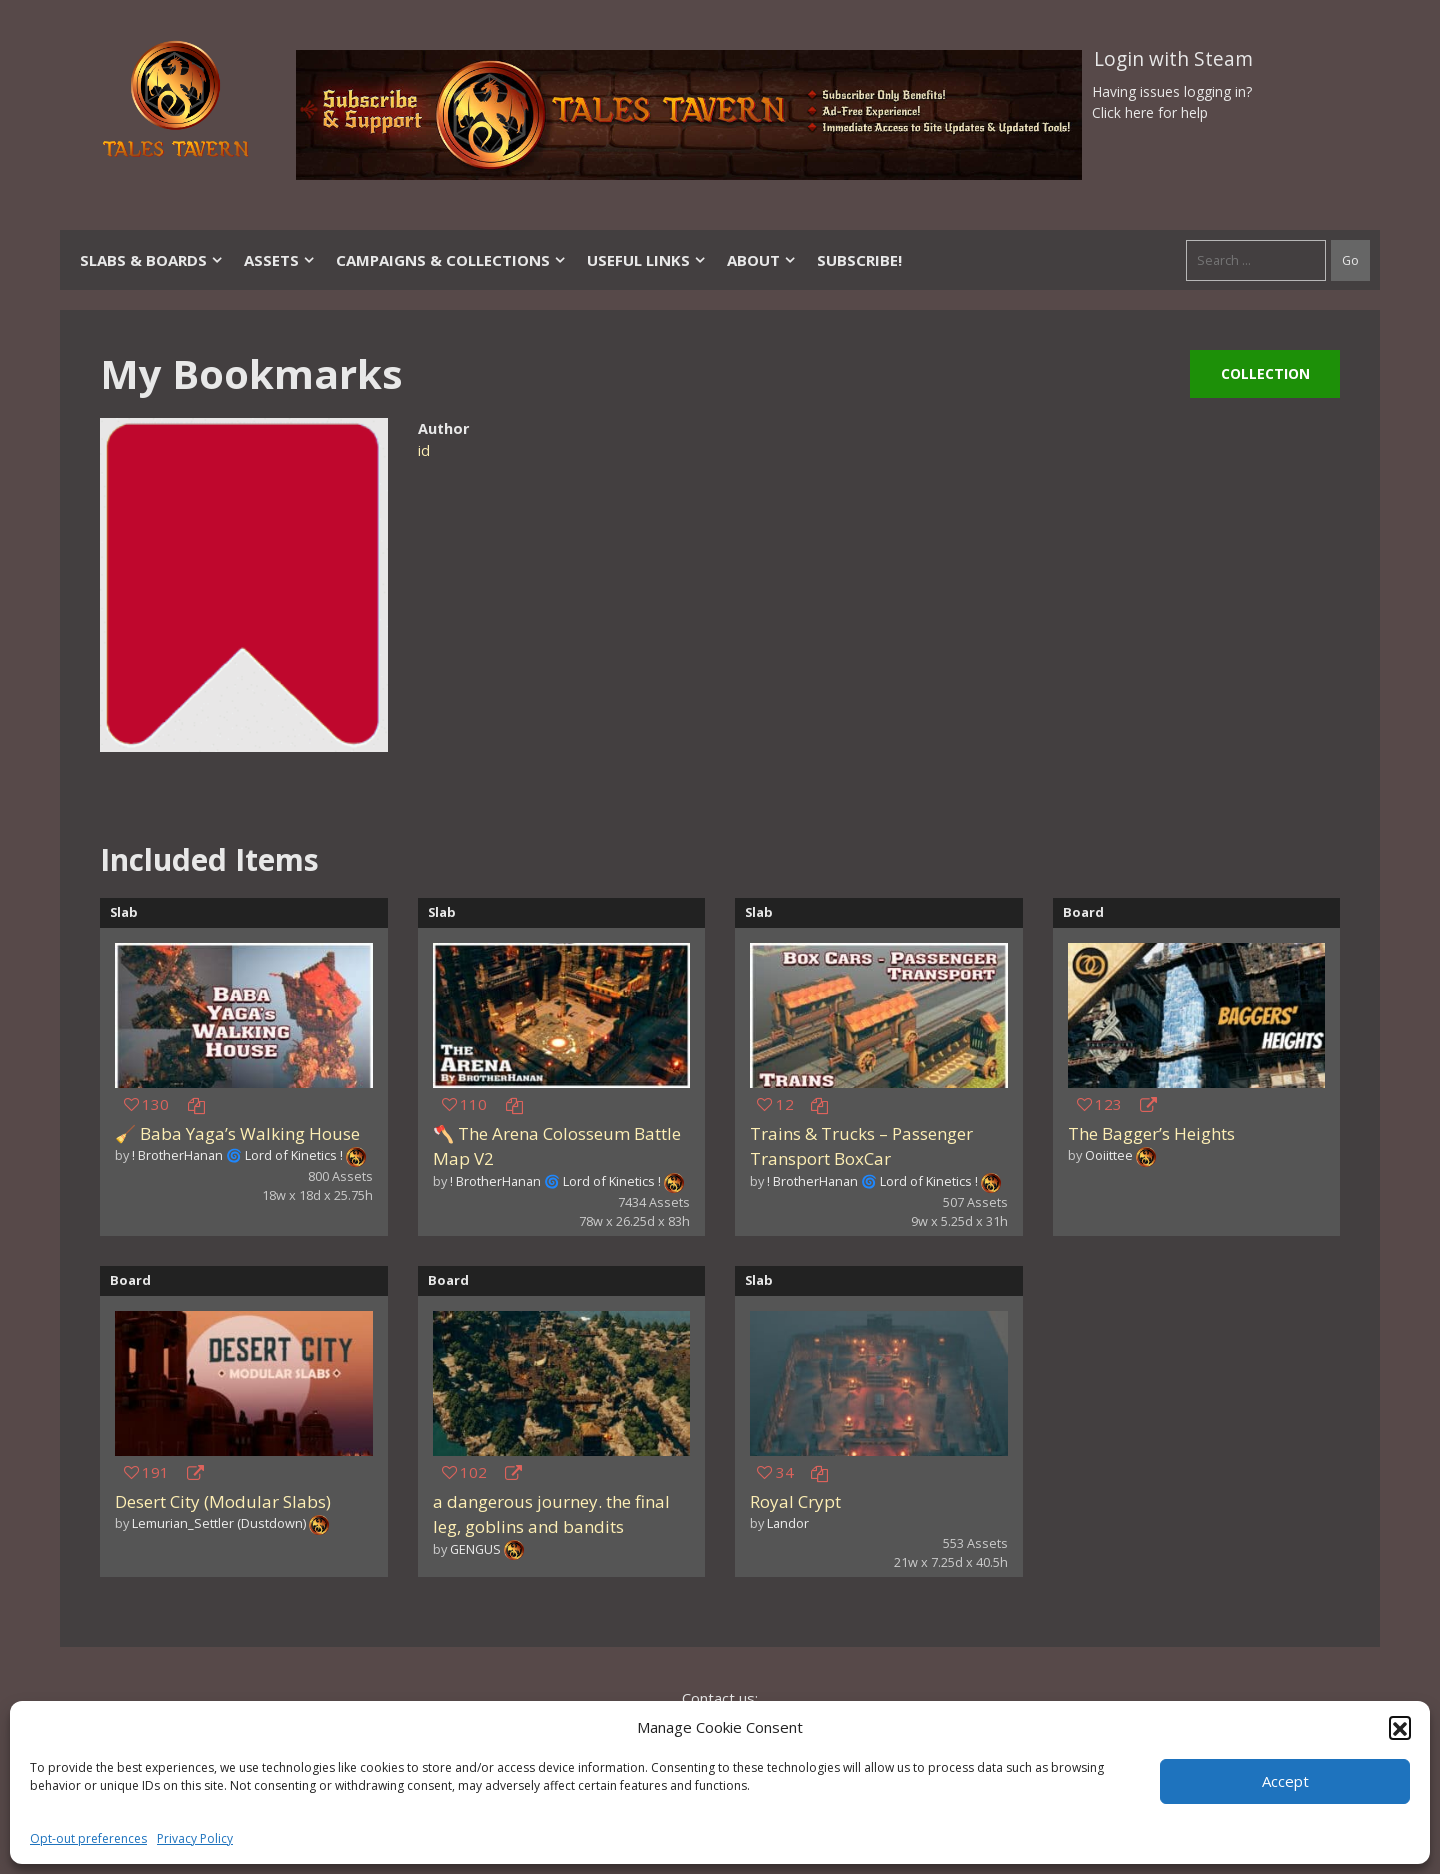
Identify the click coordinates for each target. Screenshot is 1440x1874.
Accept (1285, 1781)
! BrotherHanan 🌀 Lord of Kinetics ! (237, 1155)
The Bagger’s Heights (1151, 1133)
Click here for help (1150, 112)
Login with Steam (1173, 59)
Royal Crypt (795, 1501)
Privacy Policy (195, 1838)
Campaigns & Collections (451, 260)
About (762, 260)
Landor (788, 1523)
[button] (1400, 1727)
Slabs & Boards (152, 260)
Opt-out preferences (88, 1838)
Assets (280, 260)
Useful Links (647, 260)
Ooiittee (1109, 1155)
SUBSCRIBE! (859, 260)
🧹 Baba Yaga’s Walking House (237, 1133)
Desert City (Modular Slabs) (223, 1501)
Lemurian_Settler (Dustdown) (219, 1523)
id (424, 450)
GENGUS (475, 1549)
